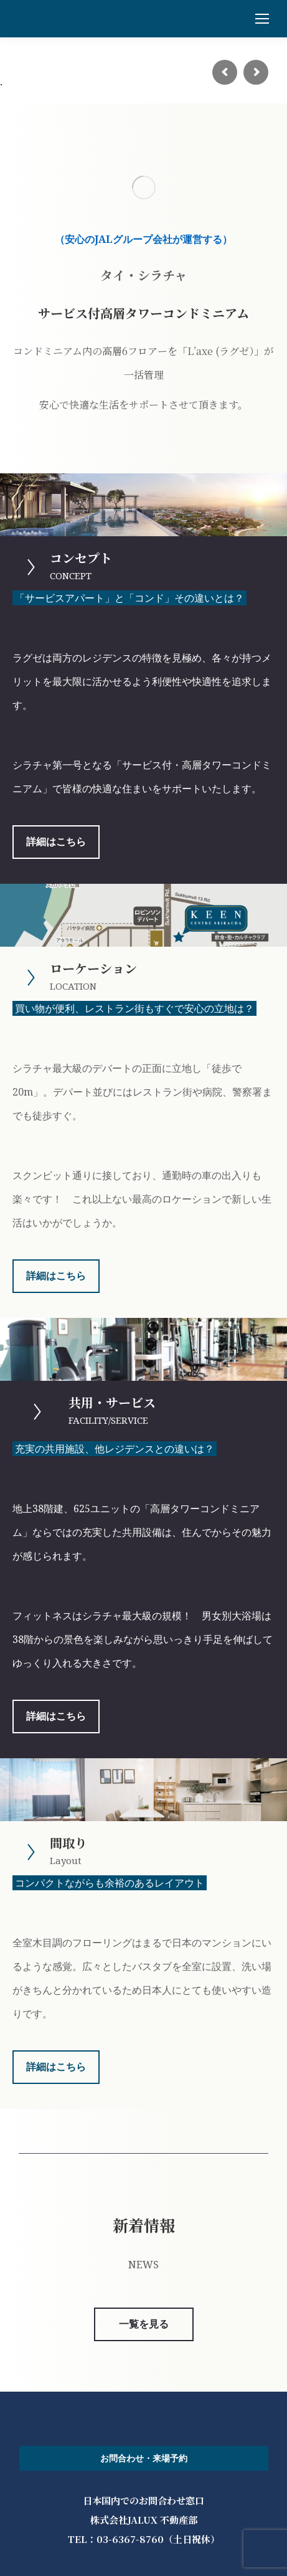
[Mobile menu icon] (262, 18)
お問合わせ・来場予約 (143, 2458)
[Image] (143, 187)
